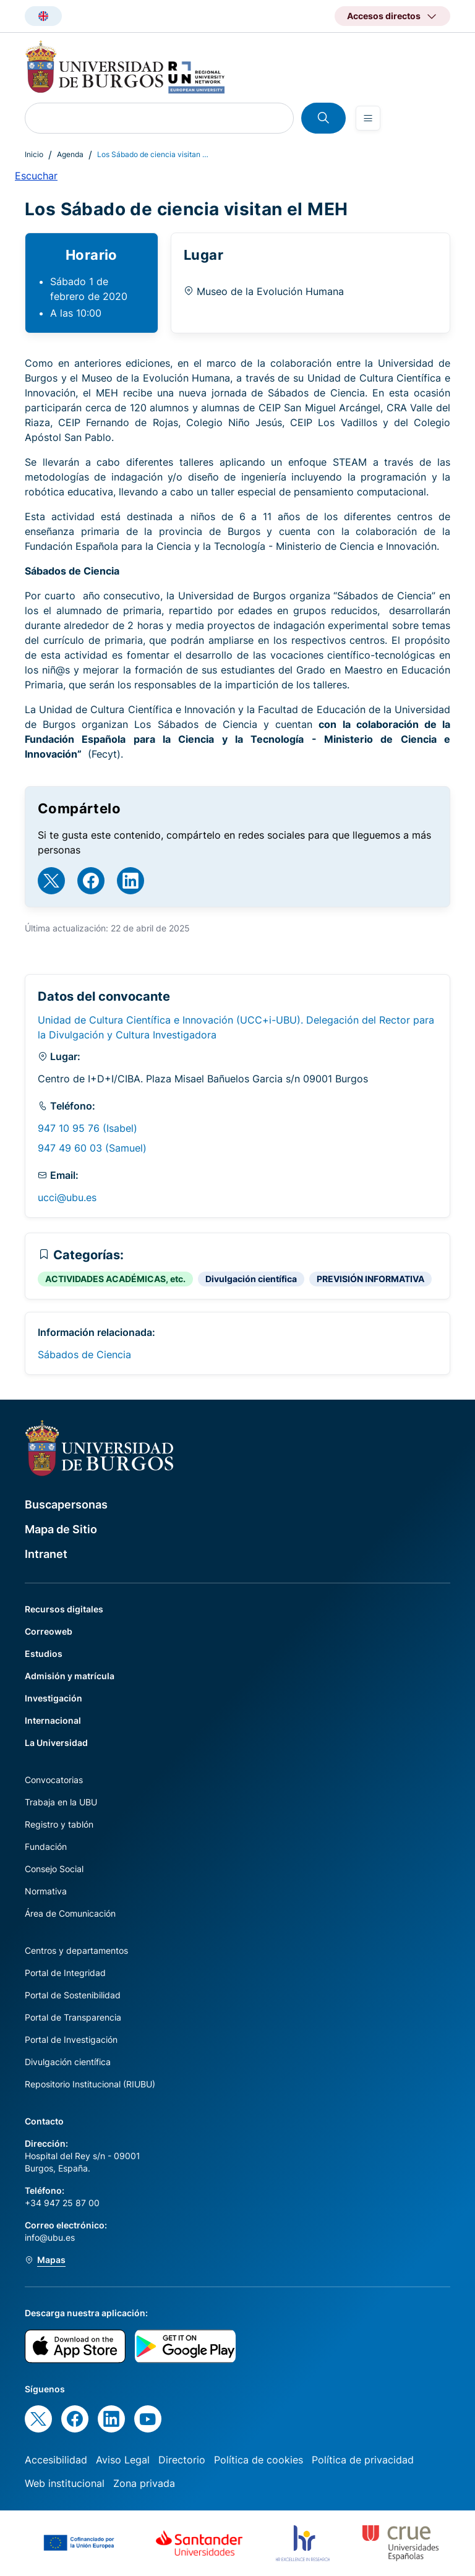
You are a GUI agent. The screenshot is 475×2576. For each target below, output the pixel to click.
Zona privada (144, 2483)
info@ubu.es (50, 2237)
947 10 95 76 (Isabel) (87, 1128)
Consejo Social (54, 1869)
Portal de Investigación (71, 2039)
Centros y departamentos (76, 1950)
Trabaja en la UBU (61, 1802)
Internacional (53, 1720)
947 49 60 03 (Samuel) (92, 1148)
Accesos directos (384, 16)
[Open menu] (368, 118)
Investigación (53, 1698)
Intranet (46, 1553)
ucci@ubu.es (67, 1197)
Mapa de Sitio (61, 1529)
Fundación (46, 1846)
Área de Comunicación (70, 1913)
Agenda (70, 154)
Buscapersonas (66, 1504)
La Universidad (56, 1742)
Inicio (34, 154)
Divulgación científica (251, 1278)
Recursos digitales (64, 1609)
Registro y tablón (59, 1824)
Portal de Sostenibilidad (73, 1995)
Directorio (181, 2460)
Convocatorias (54, 1779)
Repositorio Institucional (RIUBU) (90, 2084)
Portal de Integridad (65, 1972)
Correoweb (48, 1631)
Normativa (46, 1891)
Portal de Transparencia (73, 2017)
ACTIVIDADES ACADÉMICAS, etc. (115, 1278)
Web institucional (65, 2483)
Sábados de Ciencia (84, 1354)
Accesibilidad (56, 2460)
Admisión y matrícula (69, 1676)
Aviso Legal (123, 2460)
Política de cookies (258, 2460)
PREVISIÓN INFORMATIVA (370, 1278)
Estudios (43, 1653)
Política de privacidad (363, 2460)
